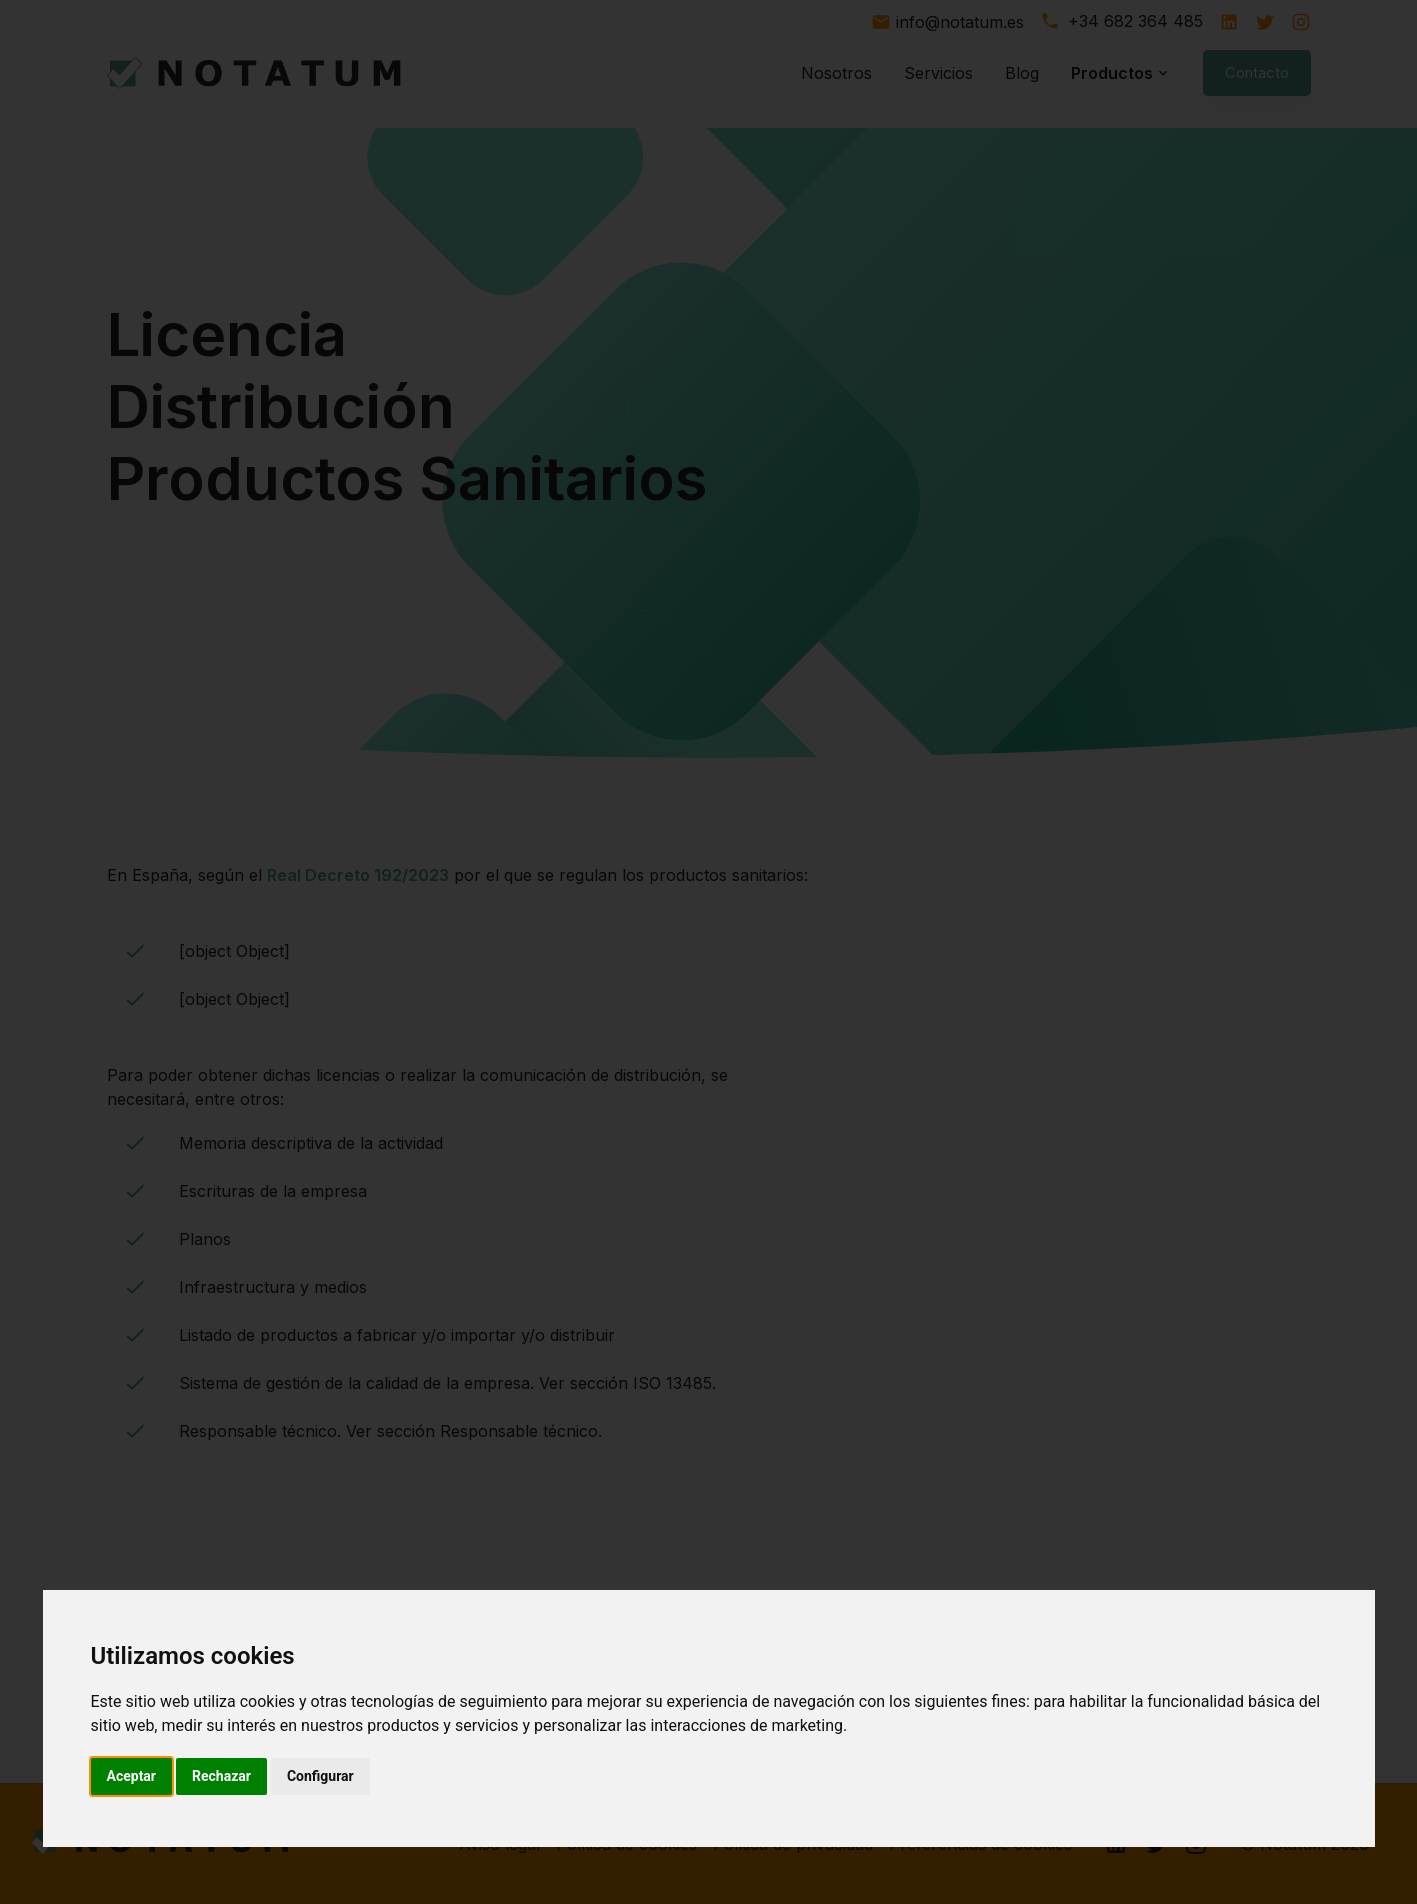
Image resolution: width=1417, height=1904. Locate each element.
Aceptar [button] (132, 1776)
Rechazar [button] (221, 1776)
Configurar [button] (320, 1776)
